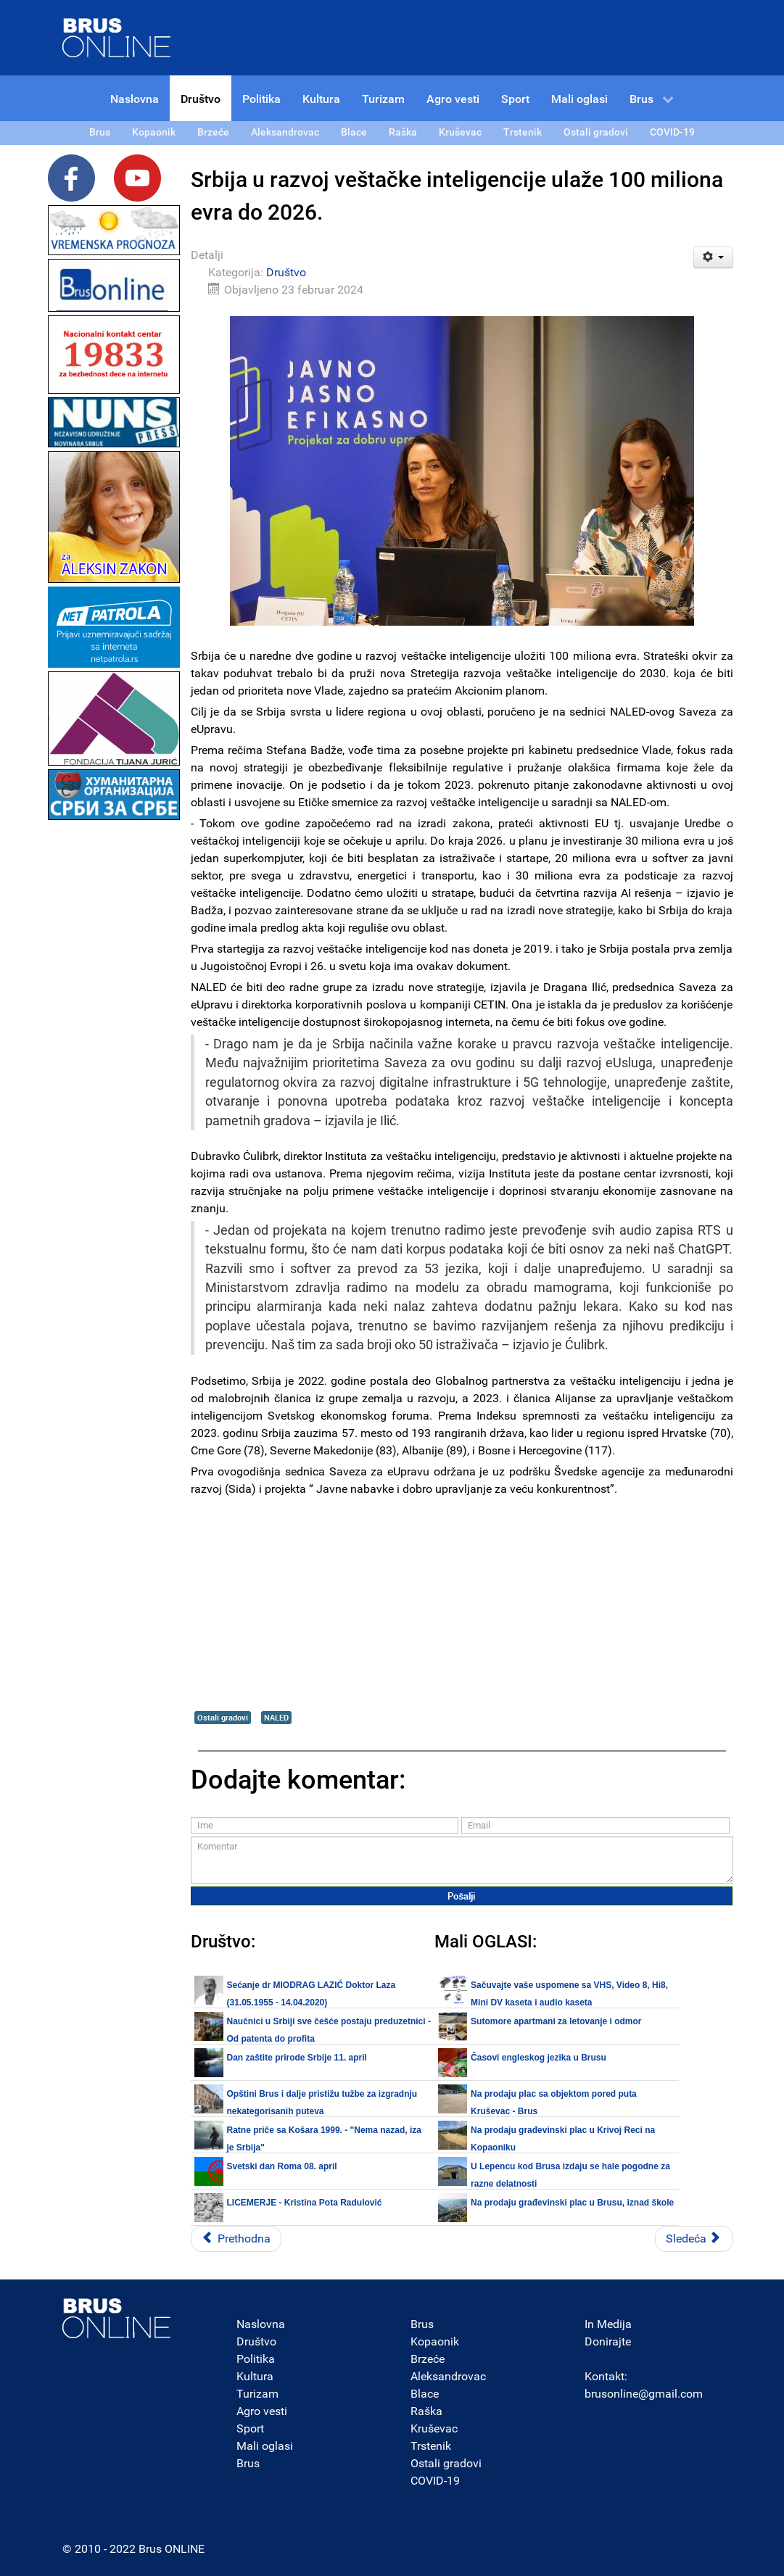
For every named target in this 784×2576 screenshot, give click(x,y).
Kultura (254, 2376)
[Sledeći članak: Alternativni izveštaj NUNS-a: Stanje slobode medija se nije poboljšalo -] (694, 2239)
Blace (424, 2394)
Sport (250, 2428)
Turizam (257, 2394)
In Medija (608, 2324)
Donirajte (608, 2341)
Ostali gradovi (222, 1717)
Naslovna (260, 2324)
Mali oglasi (264, 2446)
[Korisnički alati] (713, 257)
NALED (276, 1717)
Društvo (286, 272)
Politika (255, 2359)
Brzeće (427, 2359)
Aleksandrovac (448, 2376)
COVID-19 (435, 2481)
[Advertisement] (114, 1041)
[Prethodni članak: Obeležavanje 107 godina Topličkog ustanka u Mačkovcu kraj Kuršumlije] (236, 2239)
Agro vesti (261, 2411)
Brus (248, 2463)
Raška (426, 2411)
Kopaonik (434, 2341)
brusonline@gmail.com (644, 2394)
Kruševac (434, 2428)
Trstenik (430, 2446)
